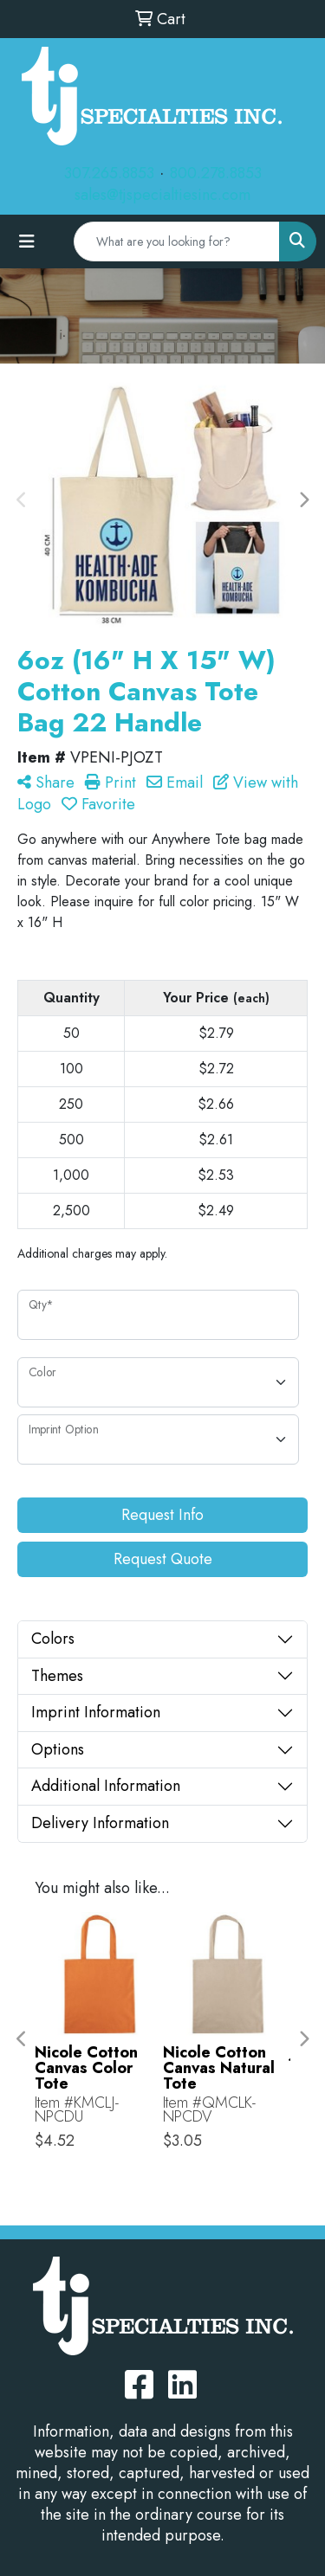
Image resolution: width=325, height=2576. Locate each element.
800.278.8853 (216, 173)
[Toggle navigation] (27, 241)
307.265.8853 (109, 173)
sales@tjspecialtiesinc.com (162, 195)
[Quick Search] (177, 241)
